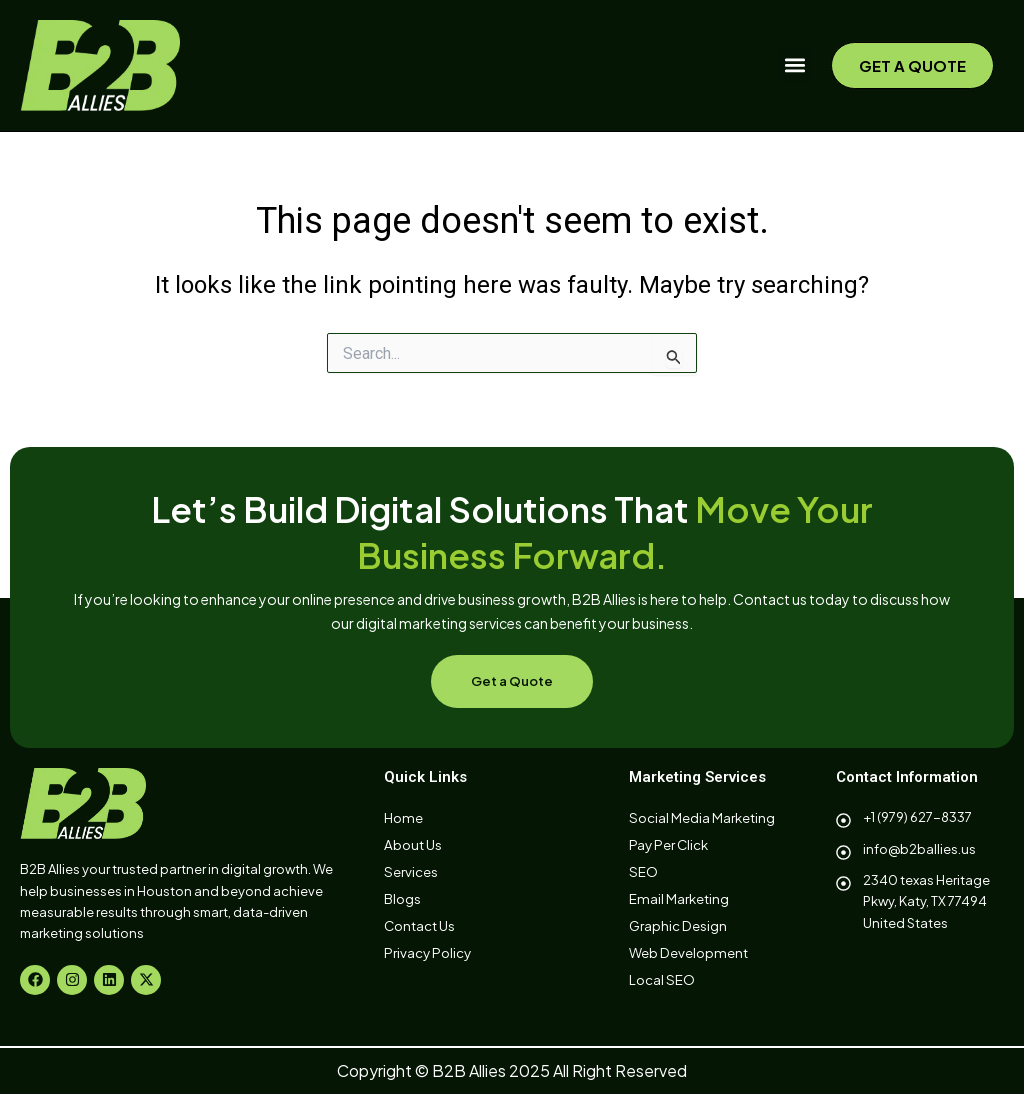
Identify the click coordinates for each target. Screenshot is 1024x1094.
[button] (794, 65)
